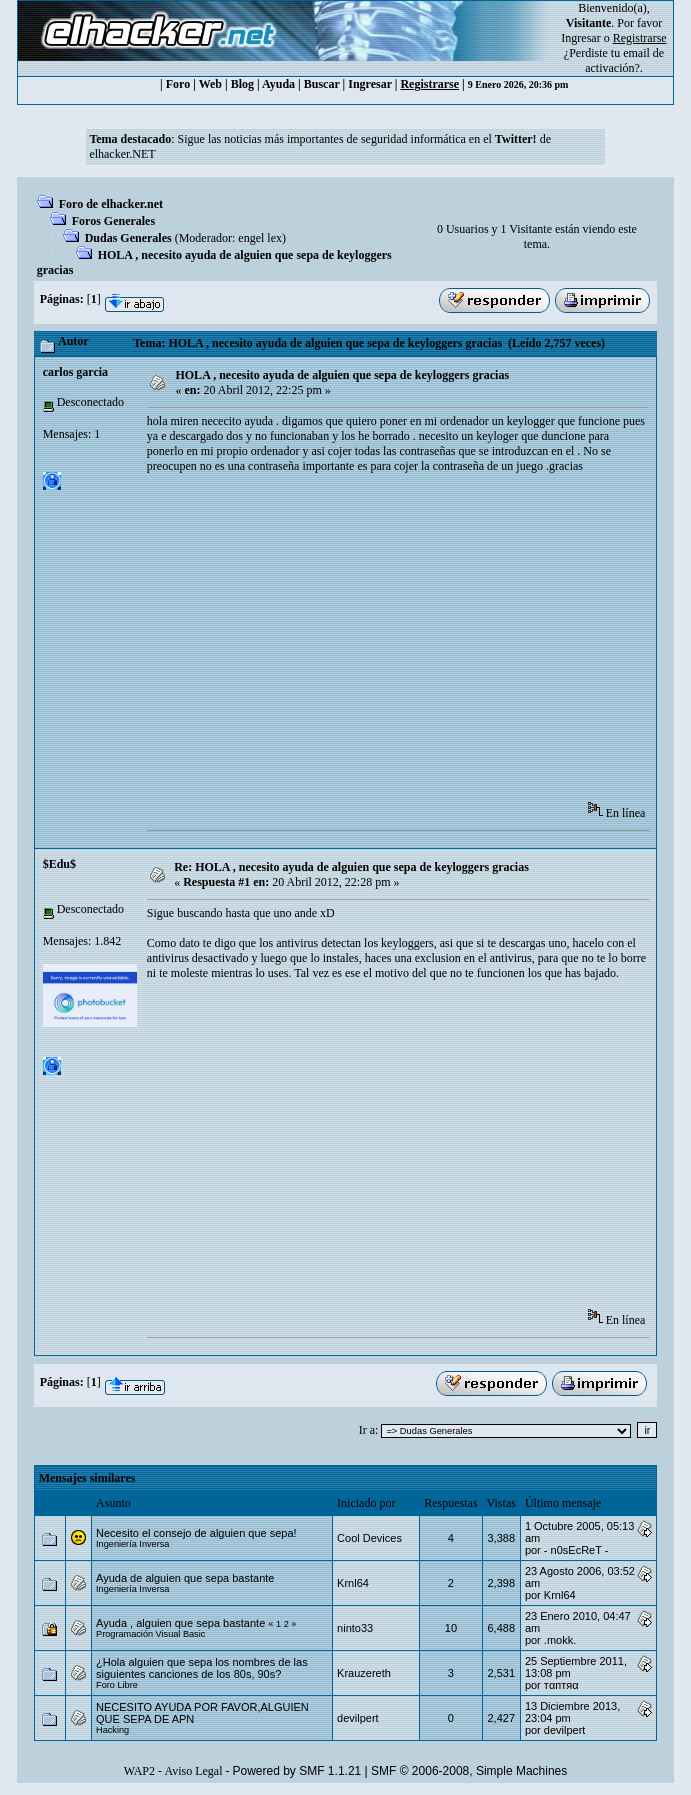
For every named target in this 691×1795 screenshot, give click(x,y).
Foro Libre (117, 1685)
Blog (242, 84)
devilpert (358, 1718)
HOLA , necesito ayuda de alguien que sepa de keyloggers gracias (342, 375)
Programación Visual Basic (150, 1634)
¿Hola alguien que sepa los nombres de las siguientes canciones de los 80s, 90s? (202, 1668)
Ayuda (278, 84)
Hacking (112, 1730)
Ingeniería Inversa (132, 1544)
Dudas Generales (128, 238)
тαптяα (561, 1685)
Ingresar (580, 38)
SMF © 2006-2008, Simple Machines (469, 1771)
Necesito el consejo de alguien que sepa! (196, 1533)
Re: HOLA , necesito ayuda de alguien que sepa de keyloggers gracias (351, 867)
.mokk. (560, 1640)
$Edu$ (59, 864)
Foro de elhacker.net (111, 204)
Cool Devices (369, 1538)
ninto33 (355, 1628)
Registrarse (429, 84)
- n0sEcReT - (576, 1550)
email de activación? (624, 60)
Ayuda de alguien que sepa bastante (185, 1578)
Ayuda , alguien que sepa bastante (180, 1623)
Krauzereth (364, 1673)
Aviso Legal (193, 1771)
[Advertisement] (419, 644)
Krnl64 (353, 1583)
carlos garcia (75, 372)
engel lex (260, 238)
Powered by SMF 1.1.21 (297, 1771)
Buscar (322, 84)
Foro (178, 84)
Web (210, 84)
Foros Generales (113, 221)
